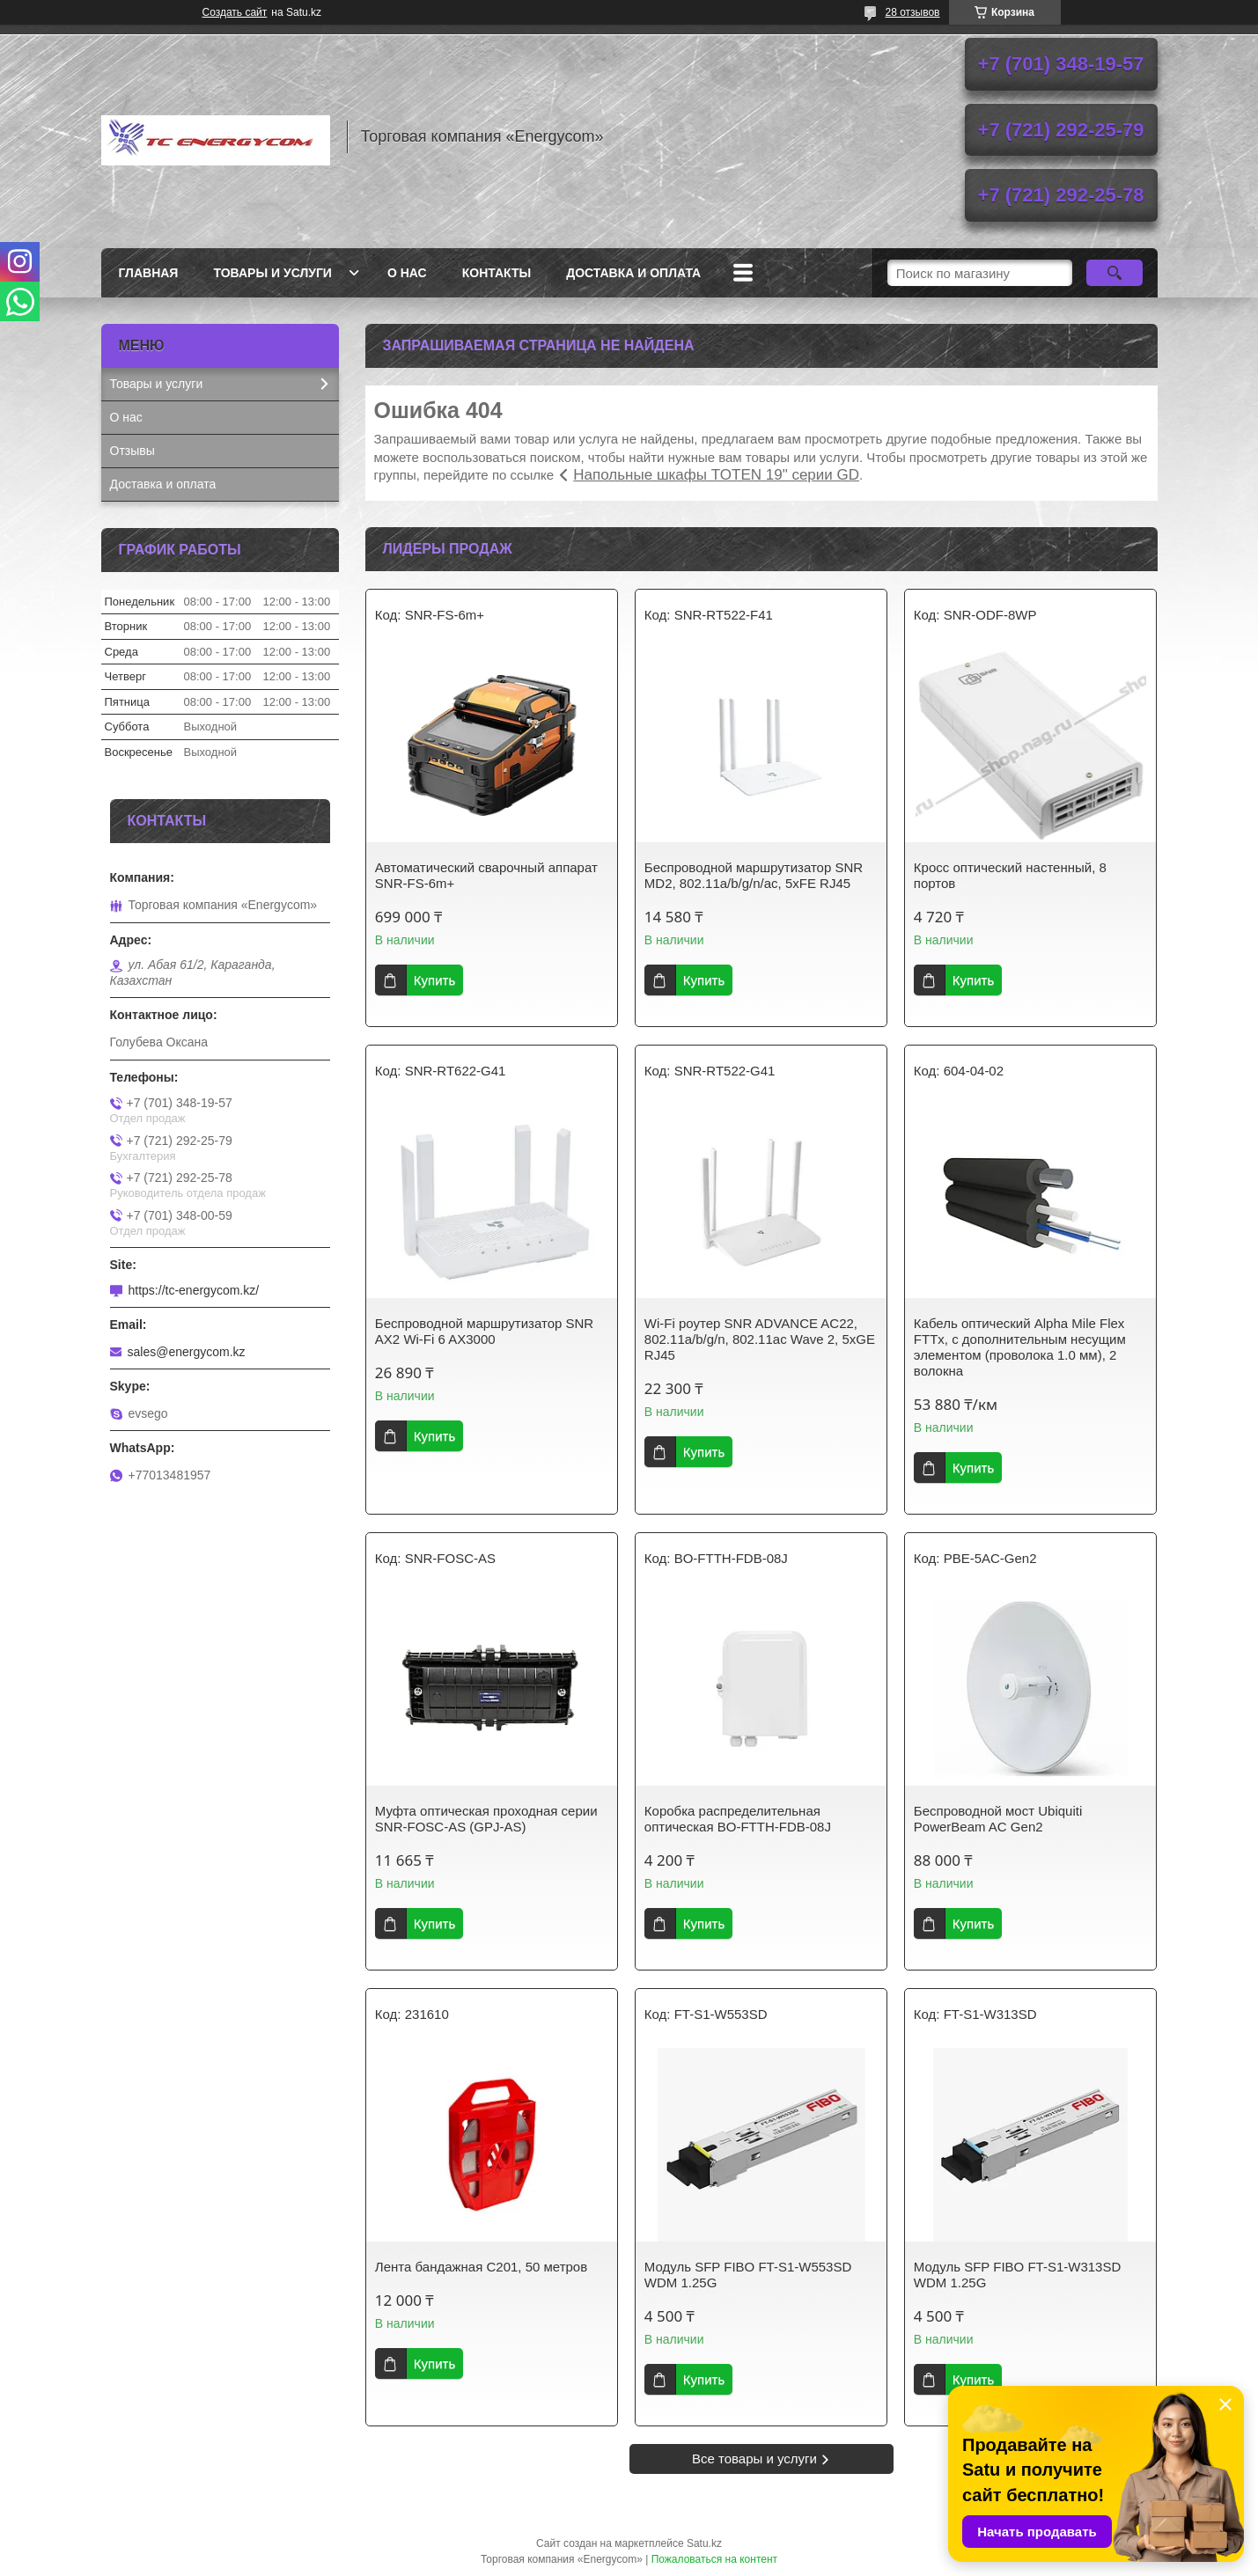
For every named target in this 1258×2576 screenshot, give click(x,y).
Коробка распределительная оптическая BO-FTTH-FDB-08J (737, 1818)
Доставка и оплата (633, 273)
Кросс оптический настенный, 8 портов (1010, 875)
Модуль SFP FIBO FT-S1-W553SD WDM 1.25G (747, 2274)
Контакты (496, 273)
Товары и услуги (272, 273)
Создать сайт (235, 12)
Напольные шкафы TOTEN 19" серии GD (716, 474)
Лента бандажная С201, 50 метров (481, 2266)
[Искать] (1115, 273)
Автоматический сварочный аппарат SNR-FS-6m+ (486, 875)
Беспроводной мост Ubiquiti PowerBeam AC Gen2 (998, 1818)
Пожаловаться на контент (714, 2559)
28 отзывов (912, 12)
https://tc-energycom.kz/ (194, 1290)
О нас (407, 273)
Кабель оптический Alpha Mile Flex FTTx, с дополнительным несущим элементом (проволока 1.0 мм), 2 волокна (1020, 1347)
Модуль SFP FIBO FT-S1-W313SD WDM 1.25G (1017, 2274)
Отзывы (132, 451)
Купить (434, 979)
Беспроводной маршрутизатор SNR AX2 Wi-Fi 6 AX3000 (484, 1331)
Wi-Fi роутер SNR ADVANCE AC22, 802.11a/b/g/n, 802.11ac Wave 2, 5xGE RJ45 (759, 1339)
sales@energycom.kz (187, 1352)
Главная (149, 273)
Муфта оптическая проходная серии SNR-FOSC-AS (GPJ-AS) (486, 1818)
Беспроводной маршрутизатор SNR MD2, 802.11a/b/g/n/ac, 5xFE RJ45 (753, 875)
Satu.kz (704, 2543)
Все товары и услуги (754, 2458)
